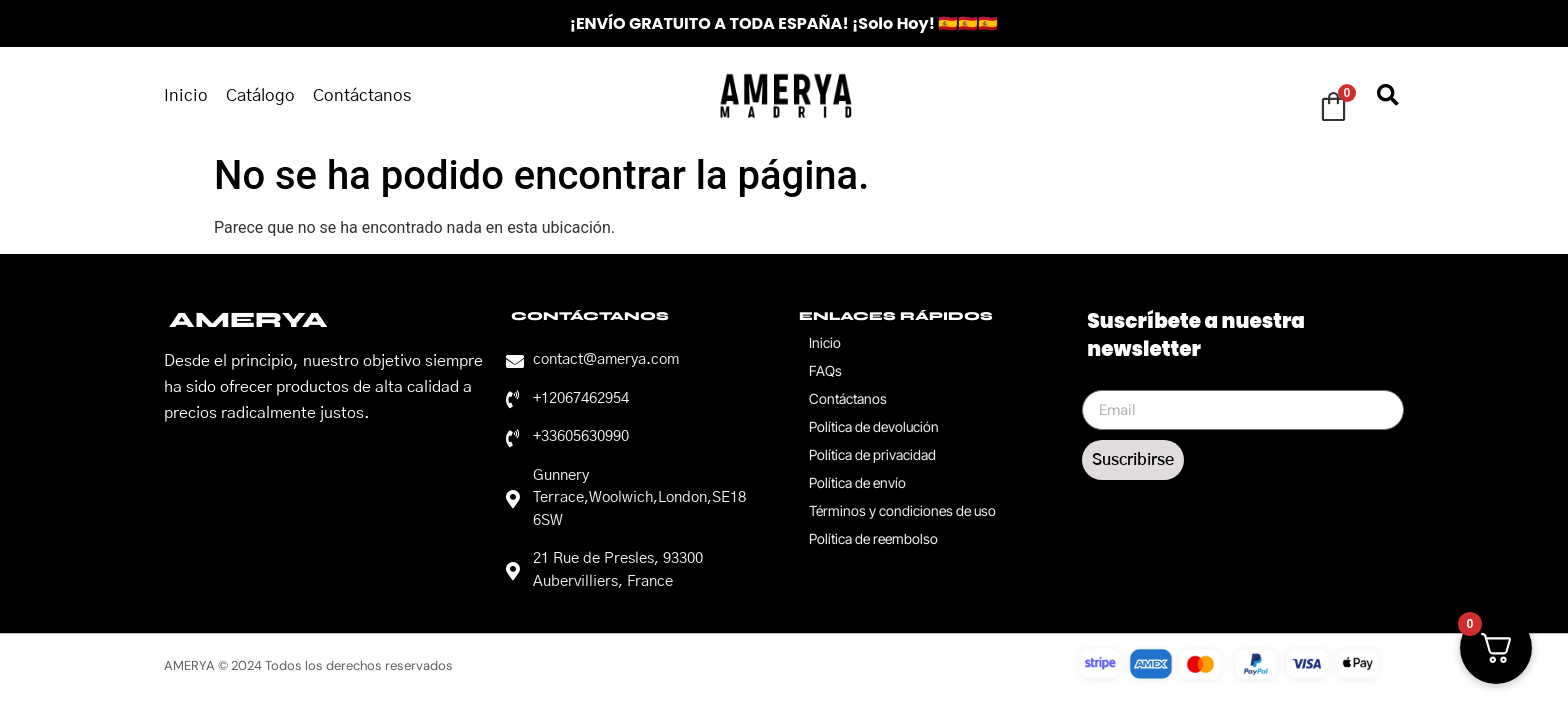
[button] (1387, 95)
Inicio (186, 95)
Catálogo (260, 95)
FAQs (825, 370)
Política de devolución (874, 426)
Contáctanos (362, 95)
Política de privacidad (872, 454)
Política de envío (857, 482)
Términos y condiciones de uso (902, 510)
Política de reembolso (873, 538)
